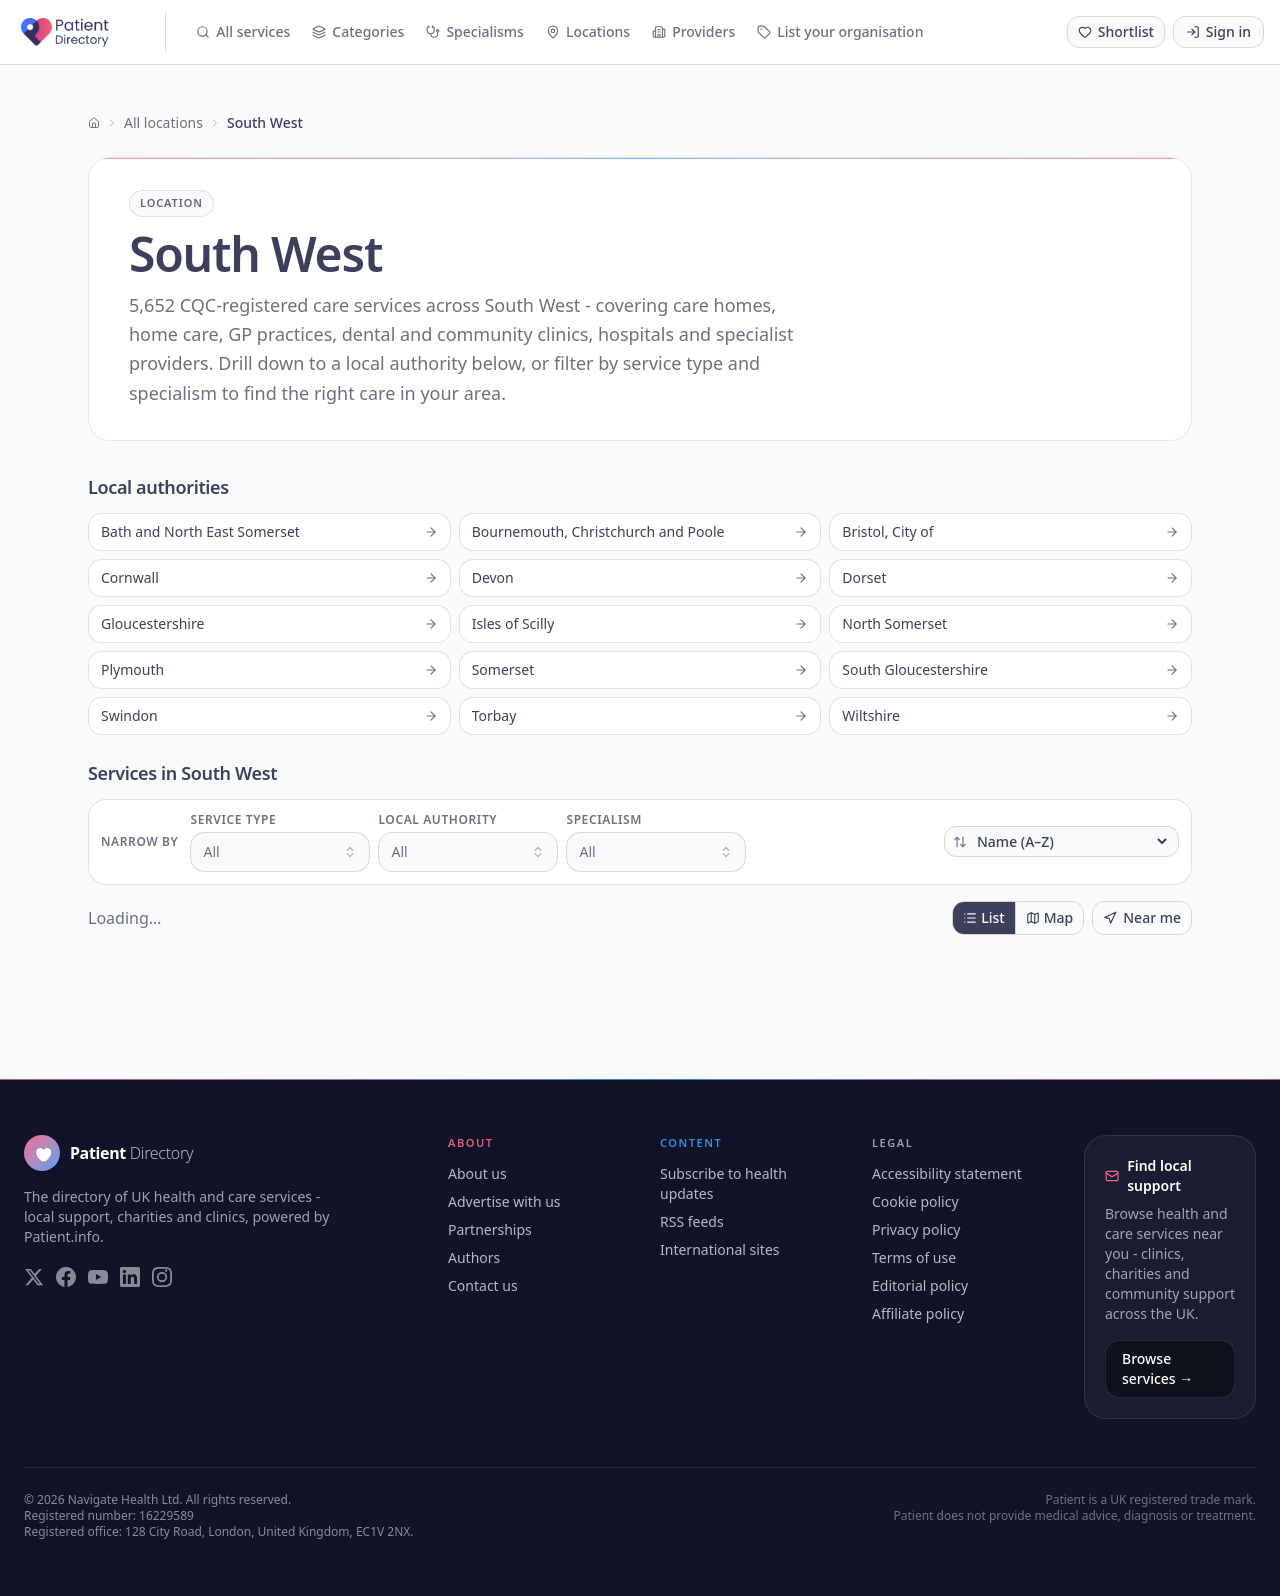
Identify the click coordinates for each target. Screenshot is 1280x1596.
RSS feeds (692, 1221)
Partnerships (490, 1229)
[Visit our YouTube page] (98, 1277)
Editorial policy (920, 1285)
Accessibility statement (947, 1173)
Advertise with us (504, 1201)
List (983, 917)
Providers (693, 31)
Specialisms (475, 31)
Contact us (483, 1285)
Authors (474, 1257)
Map (1050, 917)
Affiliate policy (918, 1313)
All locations (163, 122)
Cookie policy (915, 1201)
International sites (720, 1249)
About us (477, 1173)
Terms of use (914, 1257)
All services (243, 31)
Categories (358, 31)
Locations (588, 31)
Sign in (1218, 31)
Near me (1142, 917)
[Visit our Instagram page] (162, 1277)
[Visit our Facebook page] (66, 1277)
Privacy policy (916, 1229)
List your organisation (840, 31)
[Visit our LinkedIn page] (130, 1277)
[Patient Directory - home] (91, 32)
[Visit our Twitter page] (34, 1277)
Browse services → (1157, 1368)
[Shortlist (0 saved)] (1116, 32)
